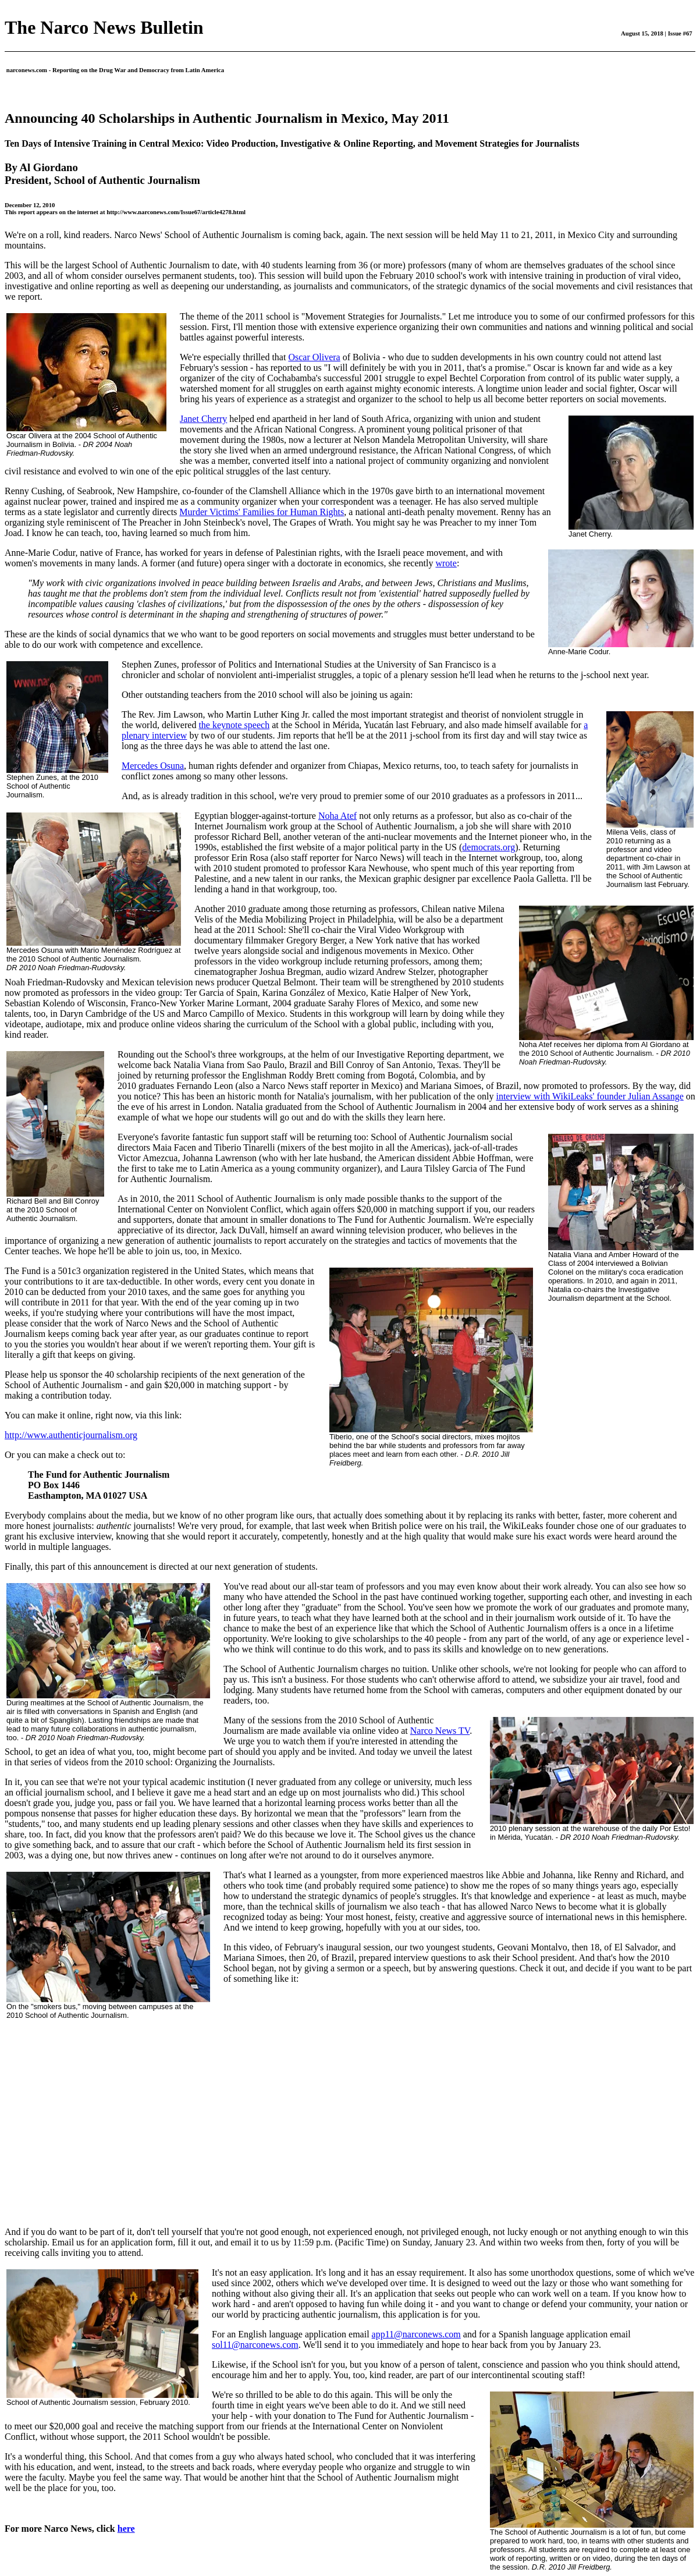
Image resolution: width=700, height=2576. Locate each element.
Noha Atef (337, 816)
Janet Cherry (203, 419)
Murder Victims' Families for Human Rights (261, 512)
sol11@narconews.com (255, 2345)
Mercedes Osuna (153, 766)
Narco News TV (440, 1731)
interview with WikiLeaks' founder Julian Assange (589, 1096)
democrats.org (488, 847)
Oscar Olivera (314, 357)
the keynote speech (233, 725)
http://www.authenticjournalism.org (71, 1435)
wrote (445, 563)
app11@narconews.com (416, 2334)
